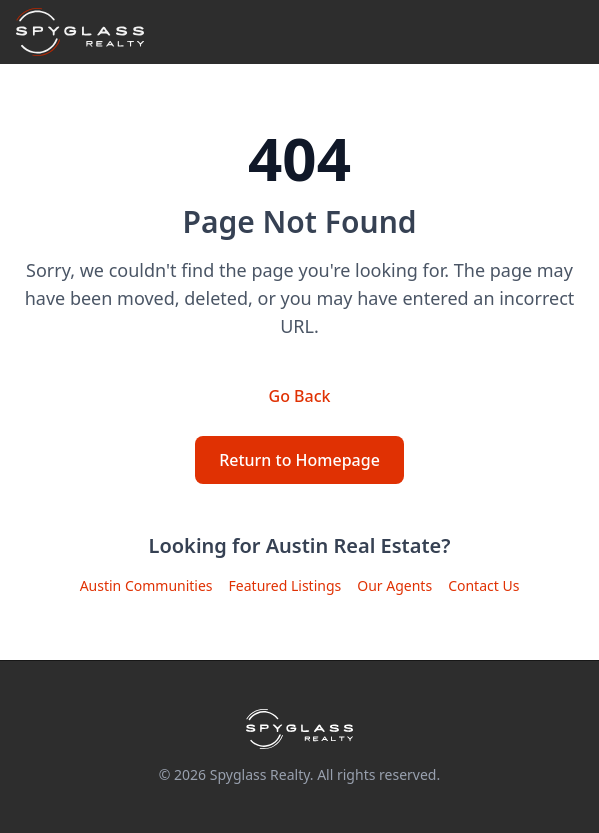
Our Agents (394, 585)
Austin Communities (146, 585)
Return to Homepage (299, 460)
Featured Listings (285, 585)
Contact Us (483, 585)
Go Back (300, 396)
